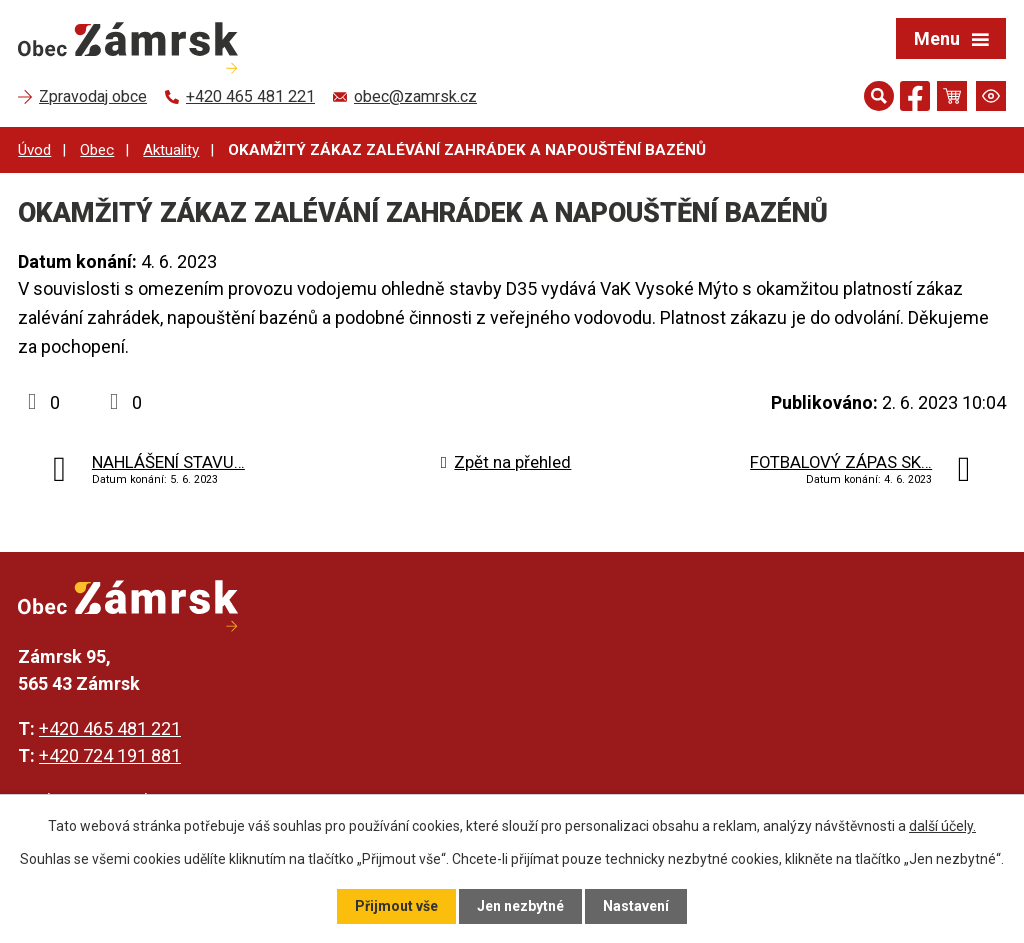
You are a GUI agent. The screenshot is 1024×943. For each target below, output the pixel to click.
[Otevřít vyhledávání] (879, 96)
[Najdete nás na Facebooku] (915, 99)
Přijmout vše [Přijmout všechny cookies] (396, 906)
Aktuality (171, 150)
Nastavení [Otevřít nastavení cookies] (636, 906)
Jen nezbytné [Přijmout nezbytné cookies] (520, 906)
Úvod (34, 150)
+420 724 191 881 (110, 755)
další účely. (942, 826)
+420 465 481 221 (110, 728)
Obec (97, 150)
